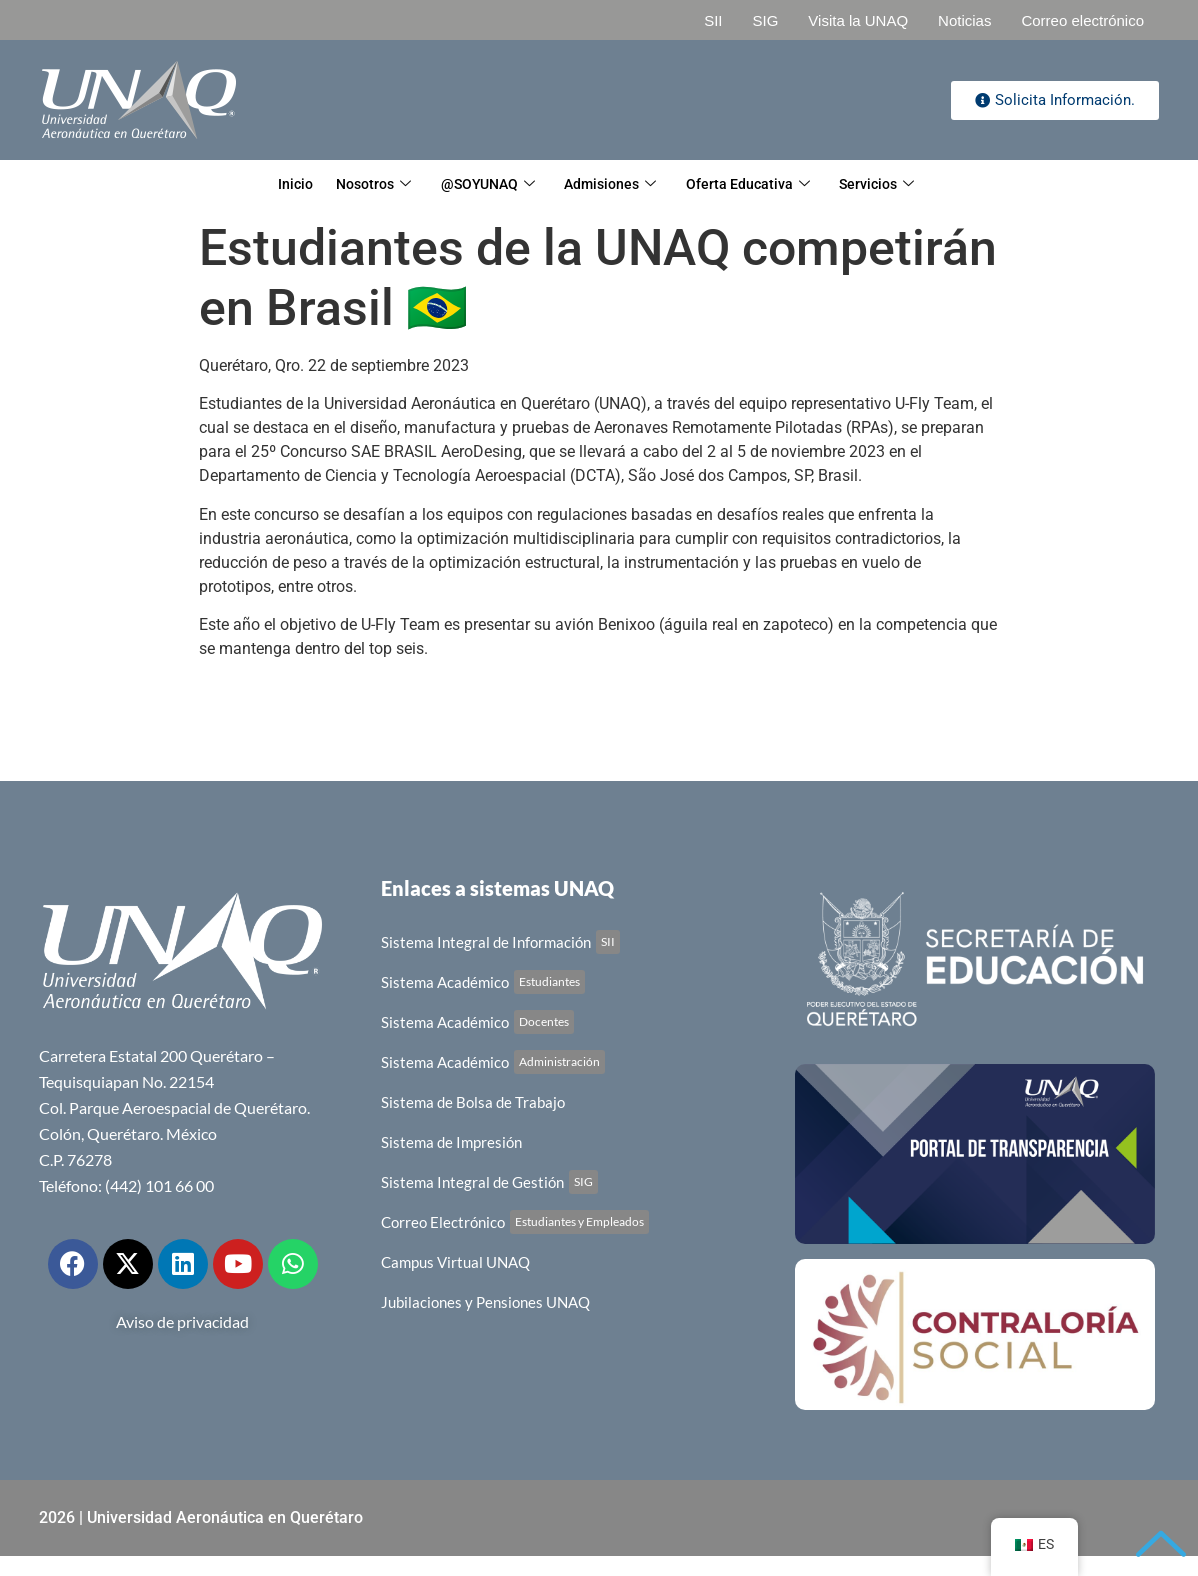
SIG (765, 20)
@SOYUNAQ (483, 185)
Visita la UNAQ (858, 20)
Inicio (268, 185)
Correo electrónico (1082, 20)
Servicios (902, 185)
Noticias (964, 20)
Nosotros (357, 185)
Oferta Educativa (764, 185)
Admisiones (616, 185)
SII (713, 20)
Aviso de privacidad (182, 1321)
